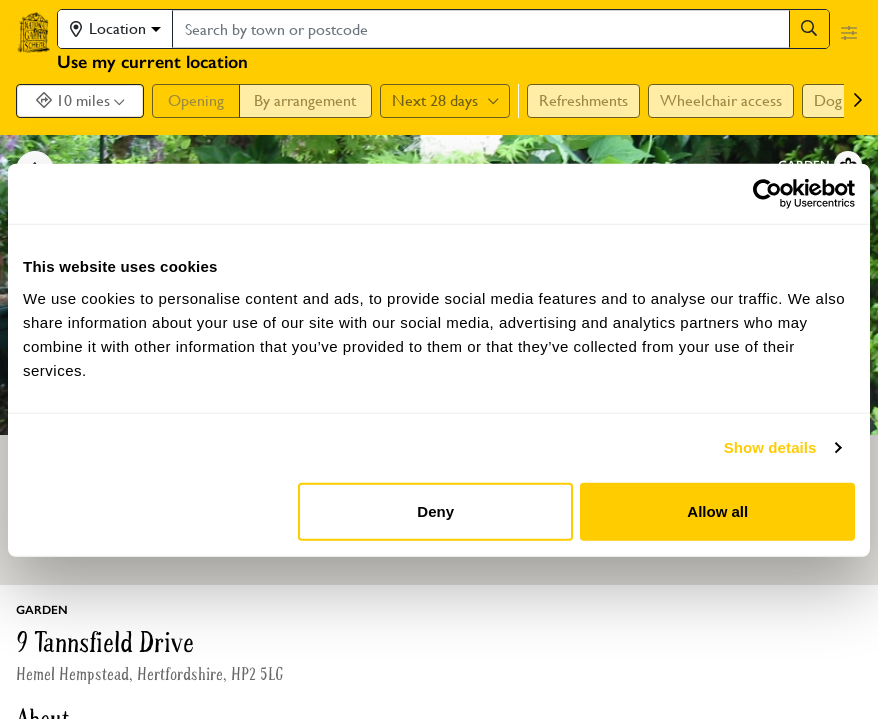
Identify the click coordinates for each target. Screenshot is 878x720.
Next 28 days (445, 100)
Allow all (717, 510)
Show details (770, 447)
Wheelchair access (721, 100)
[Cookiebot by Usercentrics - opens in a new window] (767, 194)
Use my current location (152, 62)
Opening (196, 100)
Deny (435, 510)
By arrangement (305, 100)
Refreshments (583, 100)
